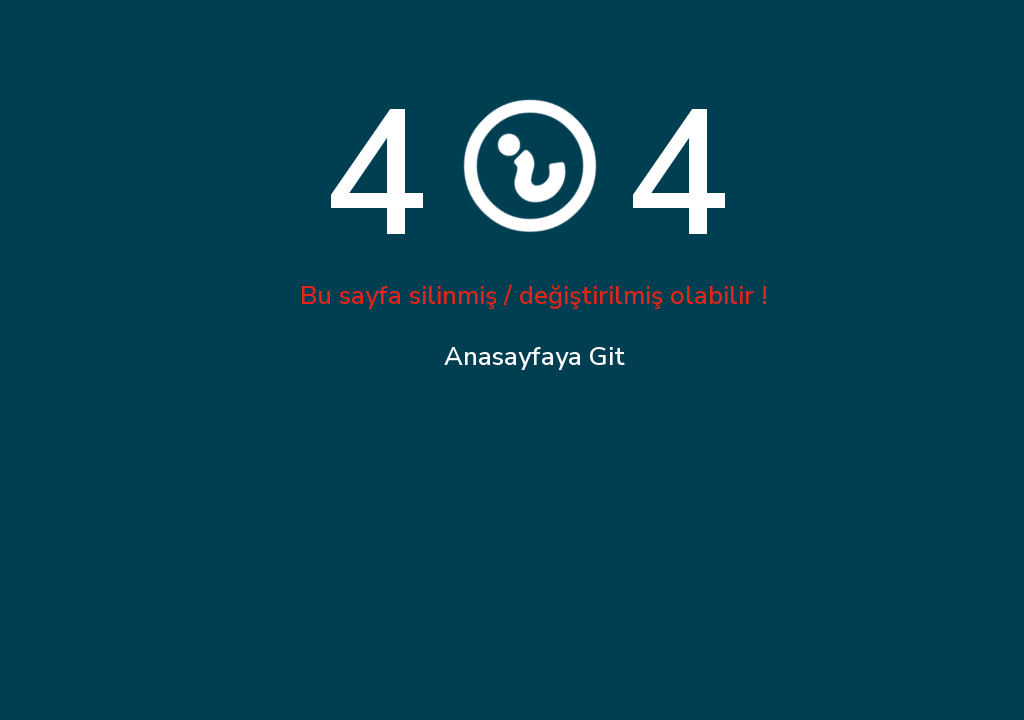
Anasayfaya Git (534, 356)
